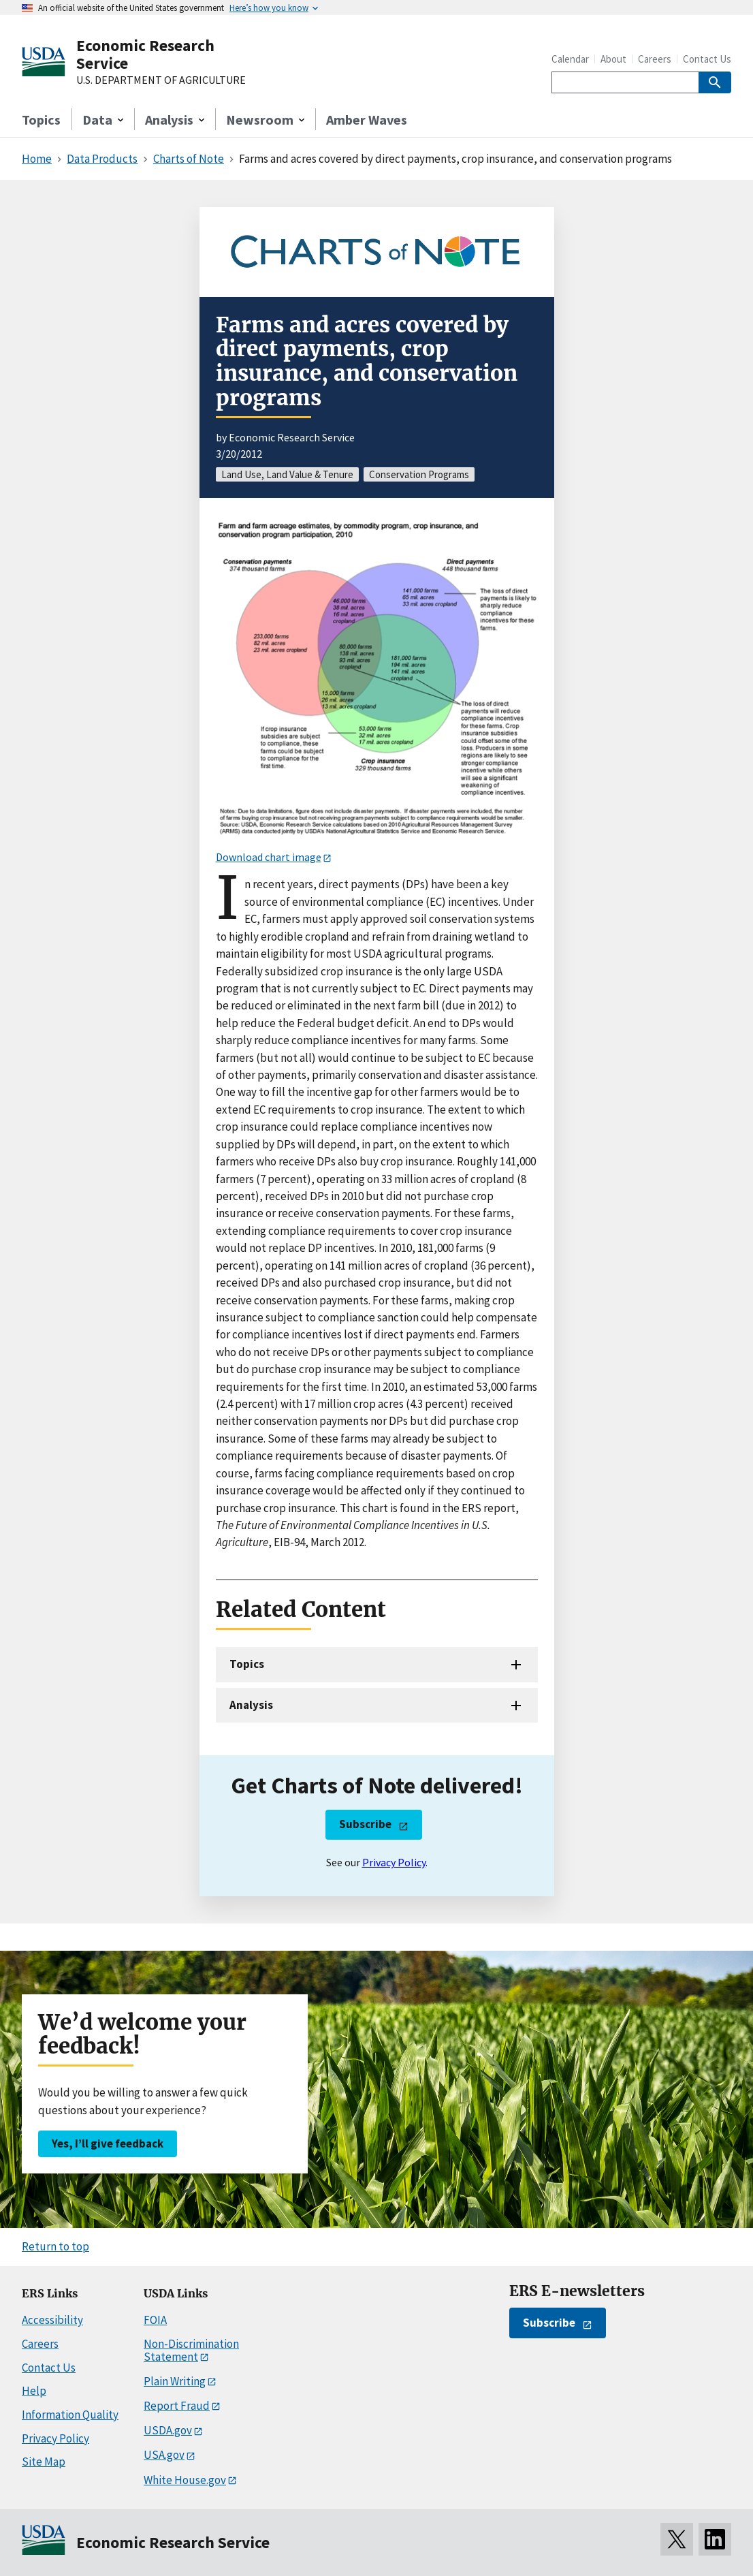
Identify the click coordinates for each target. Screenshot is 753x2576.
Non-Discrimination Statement (191, 2350)
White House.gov (185, 2479)
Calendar (570, 58)
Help (34, 2390)
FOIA (155, 2319)
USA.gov (164, 2454)
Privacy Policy (394, 1862)
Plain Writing (175, 2381)
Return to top (55, 2246)
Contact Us (707, 58)
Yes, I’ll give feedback (107, 2143)
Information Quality (70, 2414)
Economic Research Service (145, 54)
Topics (41, 119)
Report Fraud (177, 2405)
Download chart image (268, 857)
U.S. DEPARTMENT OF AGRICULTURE (161, 80)
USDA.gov (168, 2430)
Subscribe (365, 1824)
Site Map (43, 2461)
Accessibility (52, 2319)
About (613, 58)
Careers (654, 58)
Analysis (251, 1704)
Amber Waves (366, 119)
